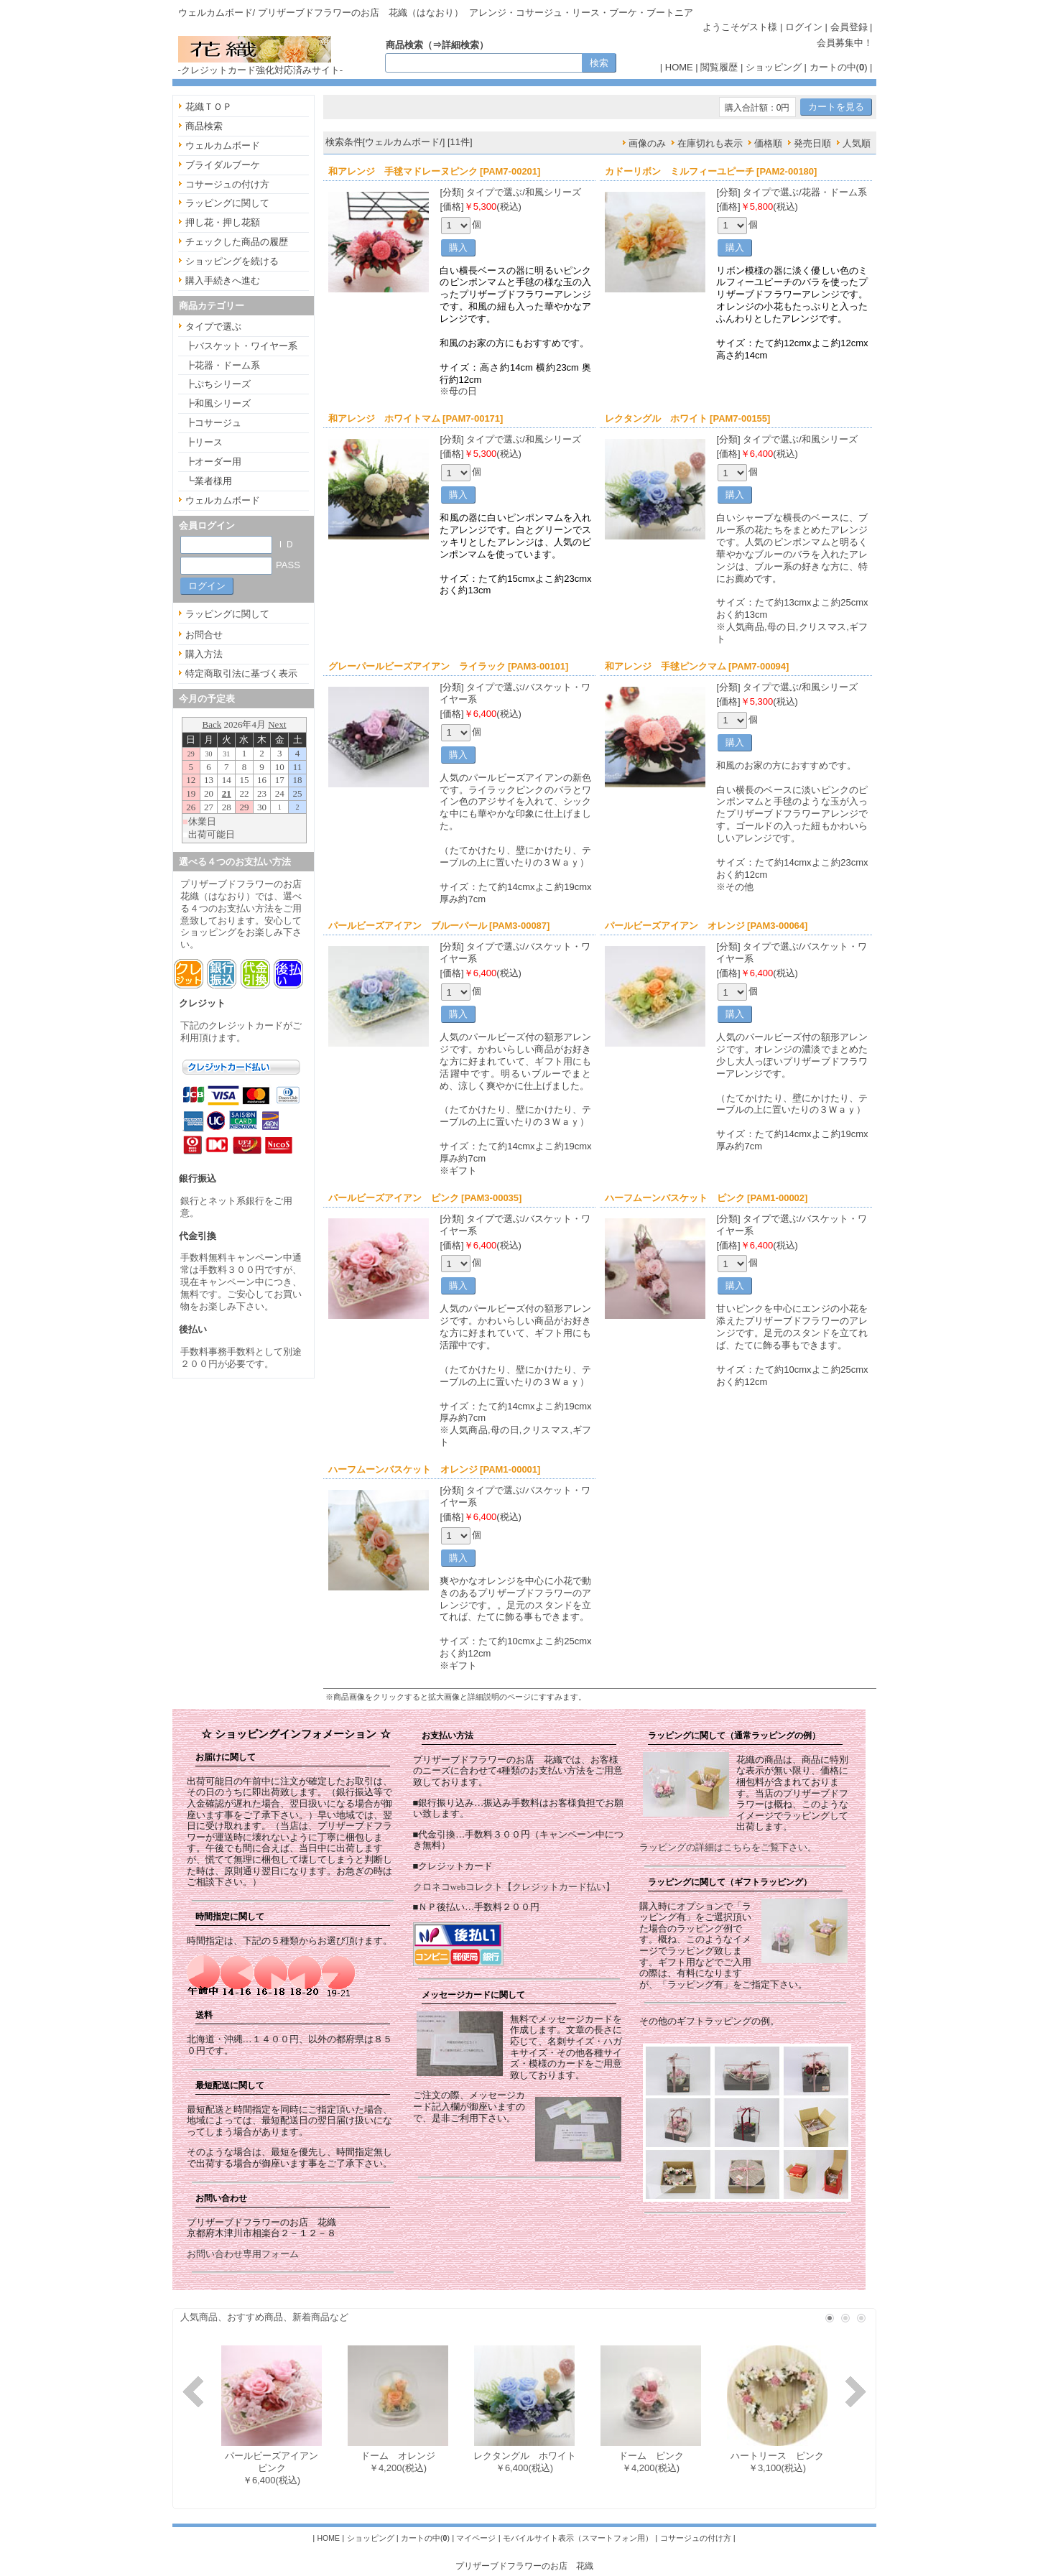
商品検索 (204, 126)
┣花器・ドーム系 (222, 365)
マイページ (476, 2538)
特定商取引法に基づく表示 (241, 673)
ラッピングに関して (227, 203)
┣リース (204, 442)
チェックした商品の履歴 (236, 241)
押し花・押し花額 (222, 222)
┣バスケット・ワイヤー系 (241, 345)
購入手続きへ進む (222, 280)
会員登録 (849, 27)
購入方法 (204, 654)
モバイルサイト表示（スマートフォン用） (578, 2538)
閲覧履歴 (719, 67)
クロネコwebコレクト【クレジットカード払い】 (514, 1886)
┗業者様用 (208, 481)
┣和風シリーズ (218, 403)
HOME (679, 67)
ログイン (803, 27)
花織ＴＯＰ (208, 106)
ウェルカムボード (222, 145)
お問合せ (204, 634)
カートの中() (839, 67)
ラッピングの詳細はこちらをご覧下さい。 (728, 1847)
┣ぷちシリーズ (218, 384)
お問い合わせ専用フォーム (243, 2253)
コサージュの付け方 (227, 184)
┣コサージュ (213, 422)
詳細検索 (460, 45)
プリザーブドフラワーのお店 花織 (524, 2565)
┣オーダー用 (213, 461)
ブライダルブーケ (222, 164)
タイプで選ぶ (213, 326)
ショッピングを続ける (232, 261)
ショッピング (774, 67)
